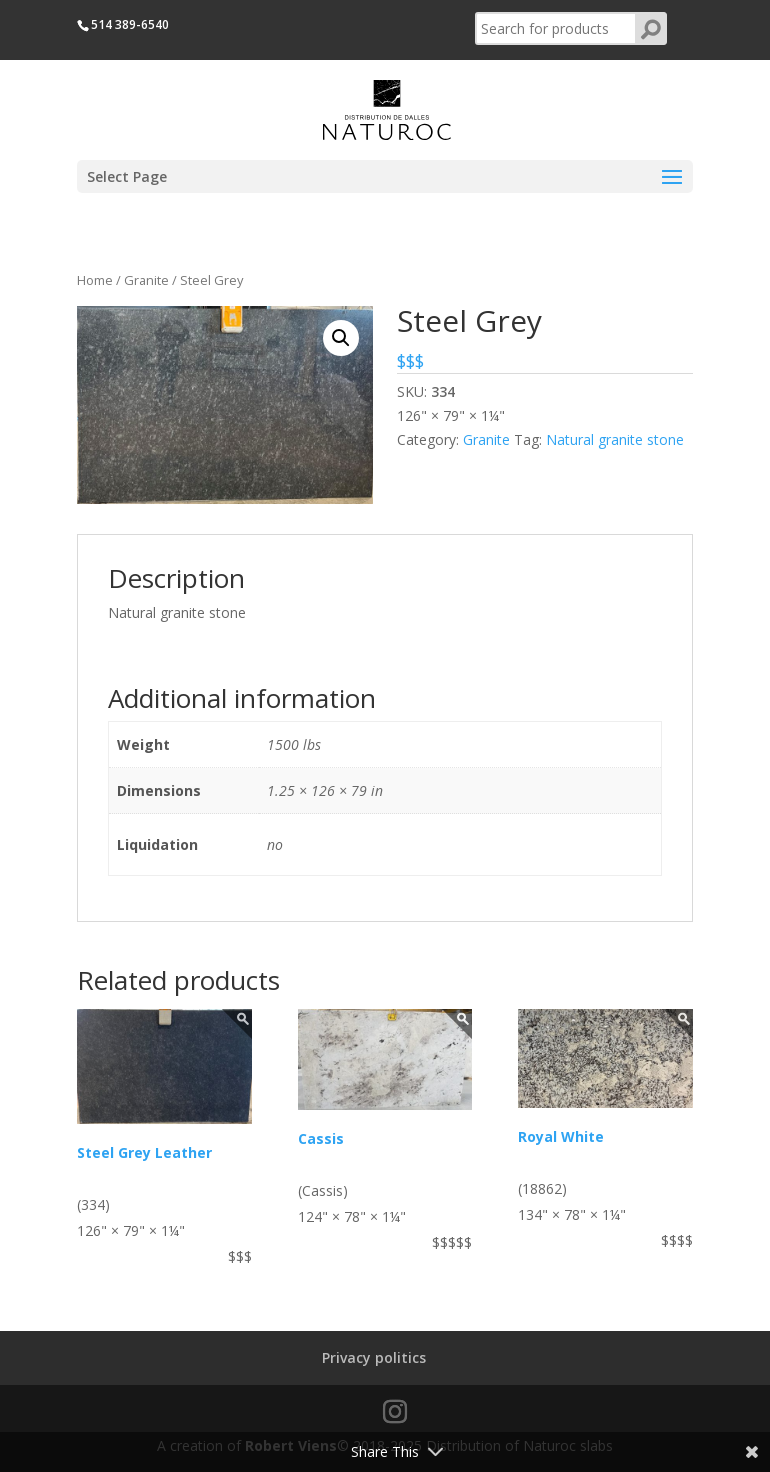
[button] (341, 338)
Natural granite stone (615, 439)
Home (95, 280)
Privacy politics (374, 1357)
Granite (146, 280)
